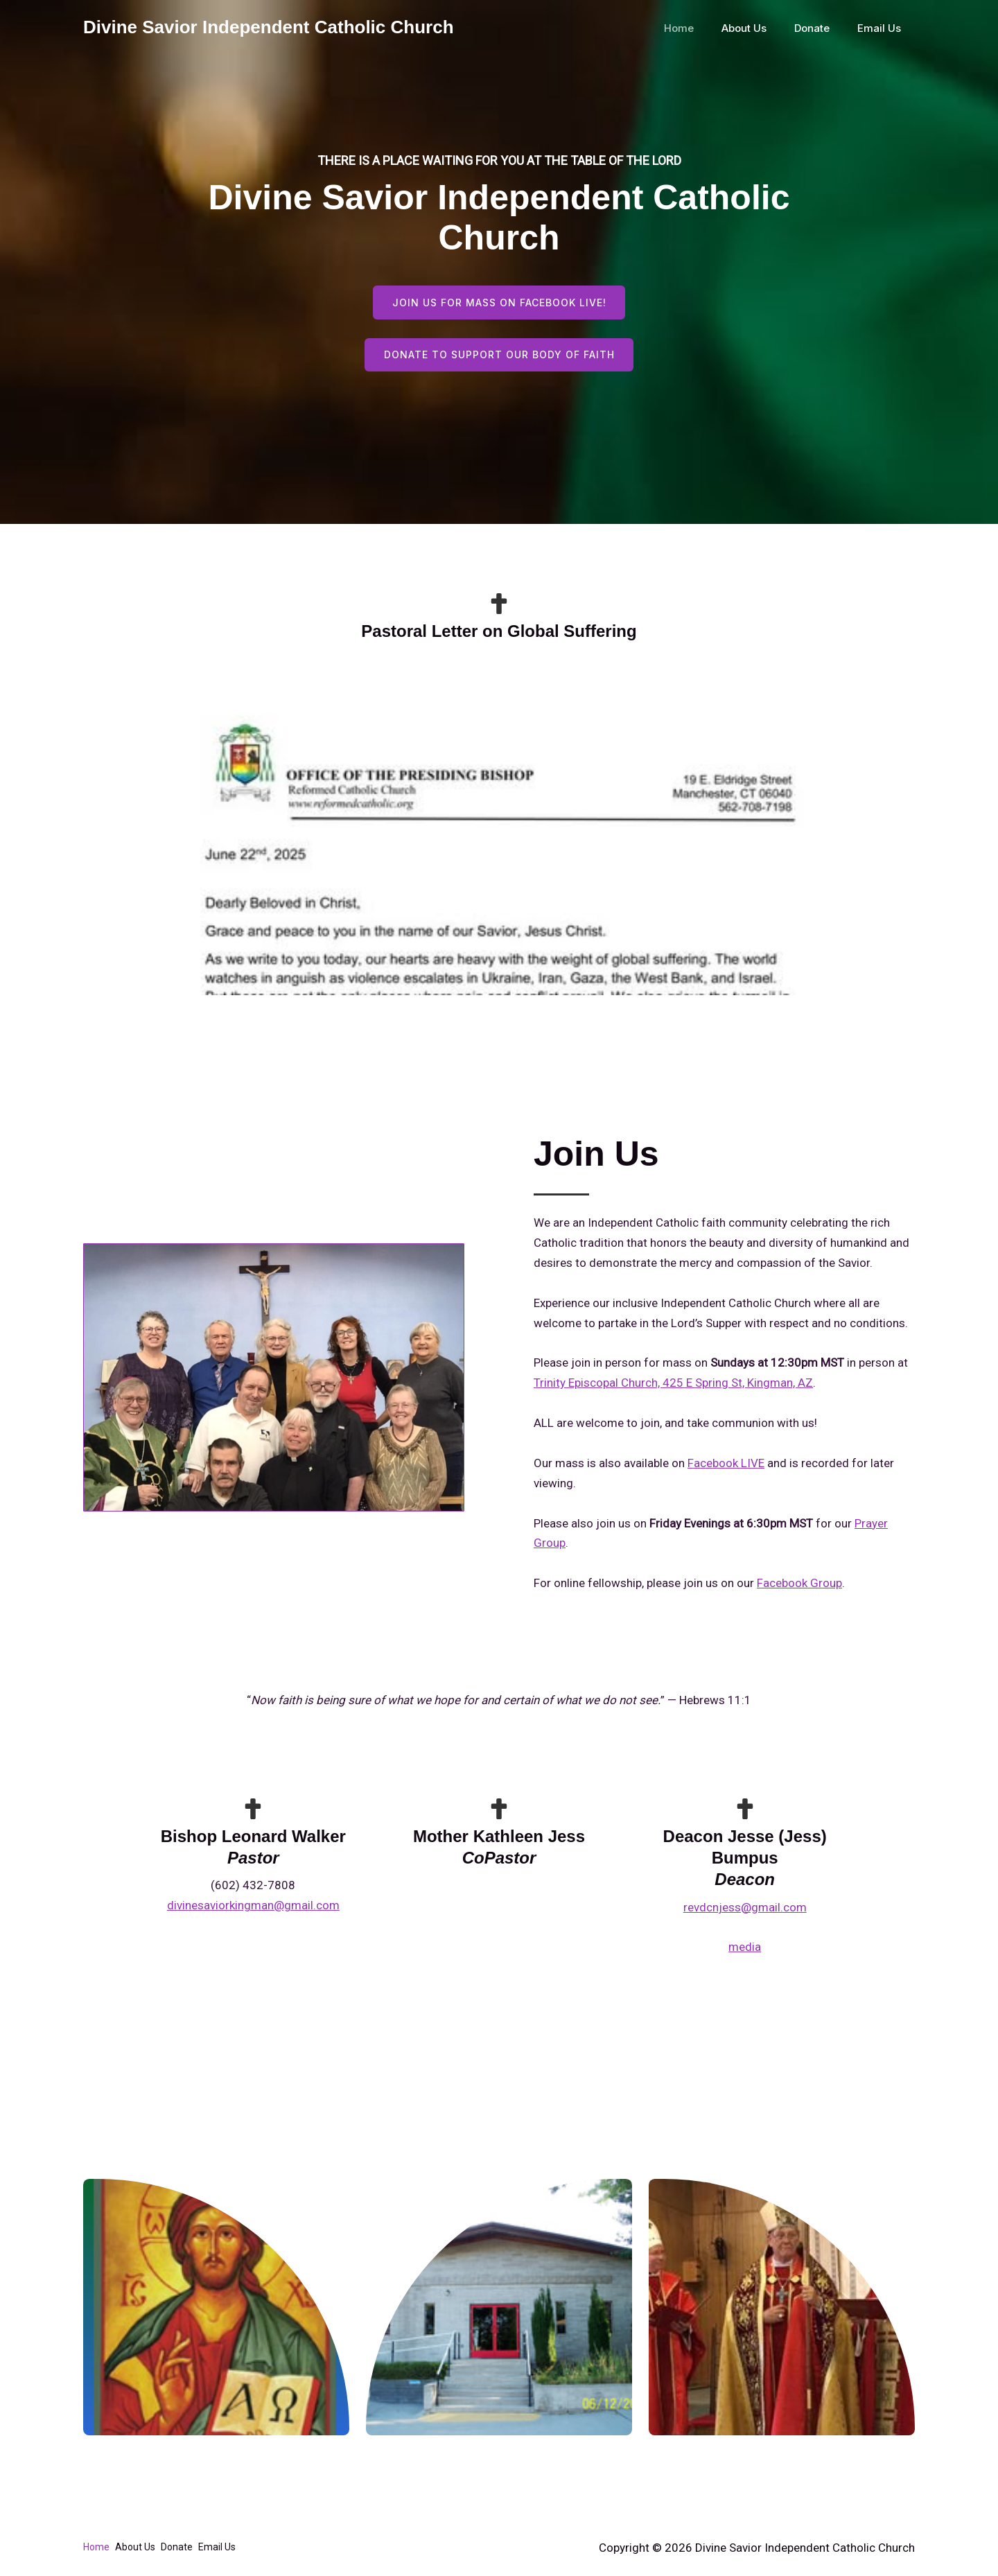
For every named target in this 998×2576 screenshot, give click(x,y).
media (744, 1949)
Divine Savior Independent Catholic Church (268, 27)
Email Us (882, 28)
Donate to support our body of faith (499, 356)
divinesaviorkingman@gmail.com (253, 1908)
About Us (761, 28)
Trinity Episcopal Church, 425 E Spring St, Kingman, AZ (673, 1385)
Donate (822, 28)
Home (703, 28)
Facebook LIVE (726, 1465)
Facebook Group (799, 1586)
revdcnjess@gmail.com (745, 1909)
